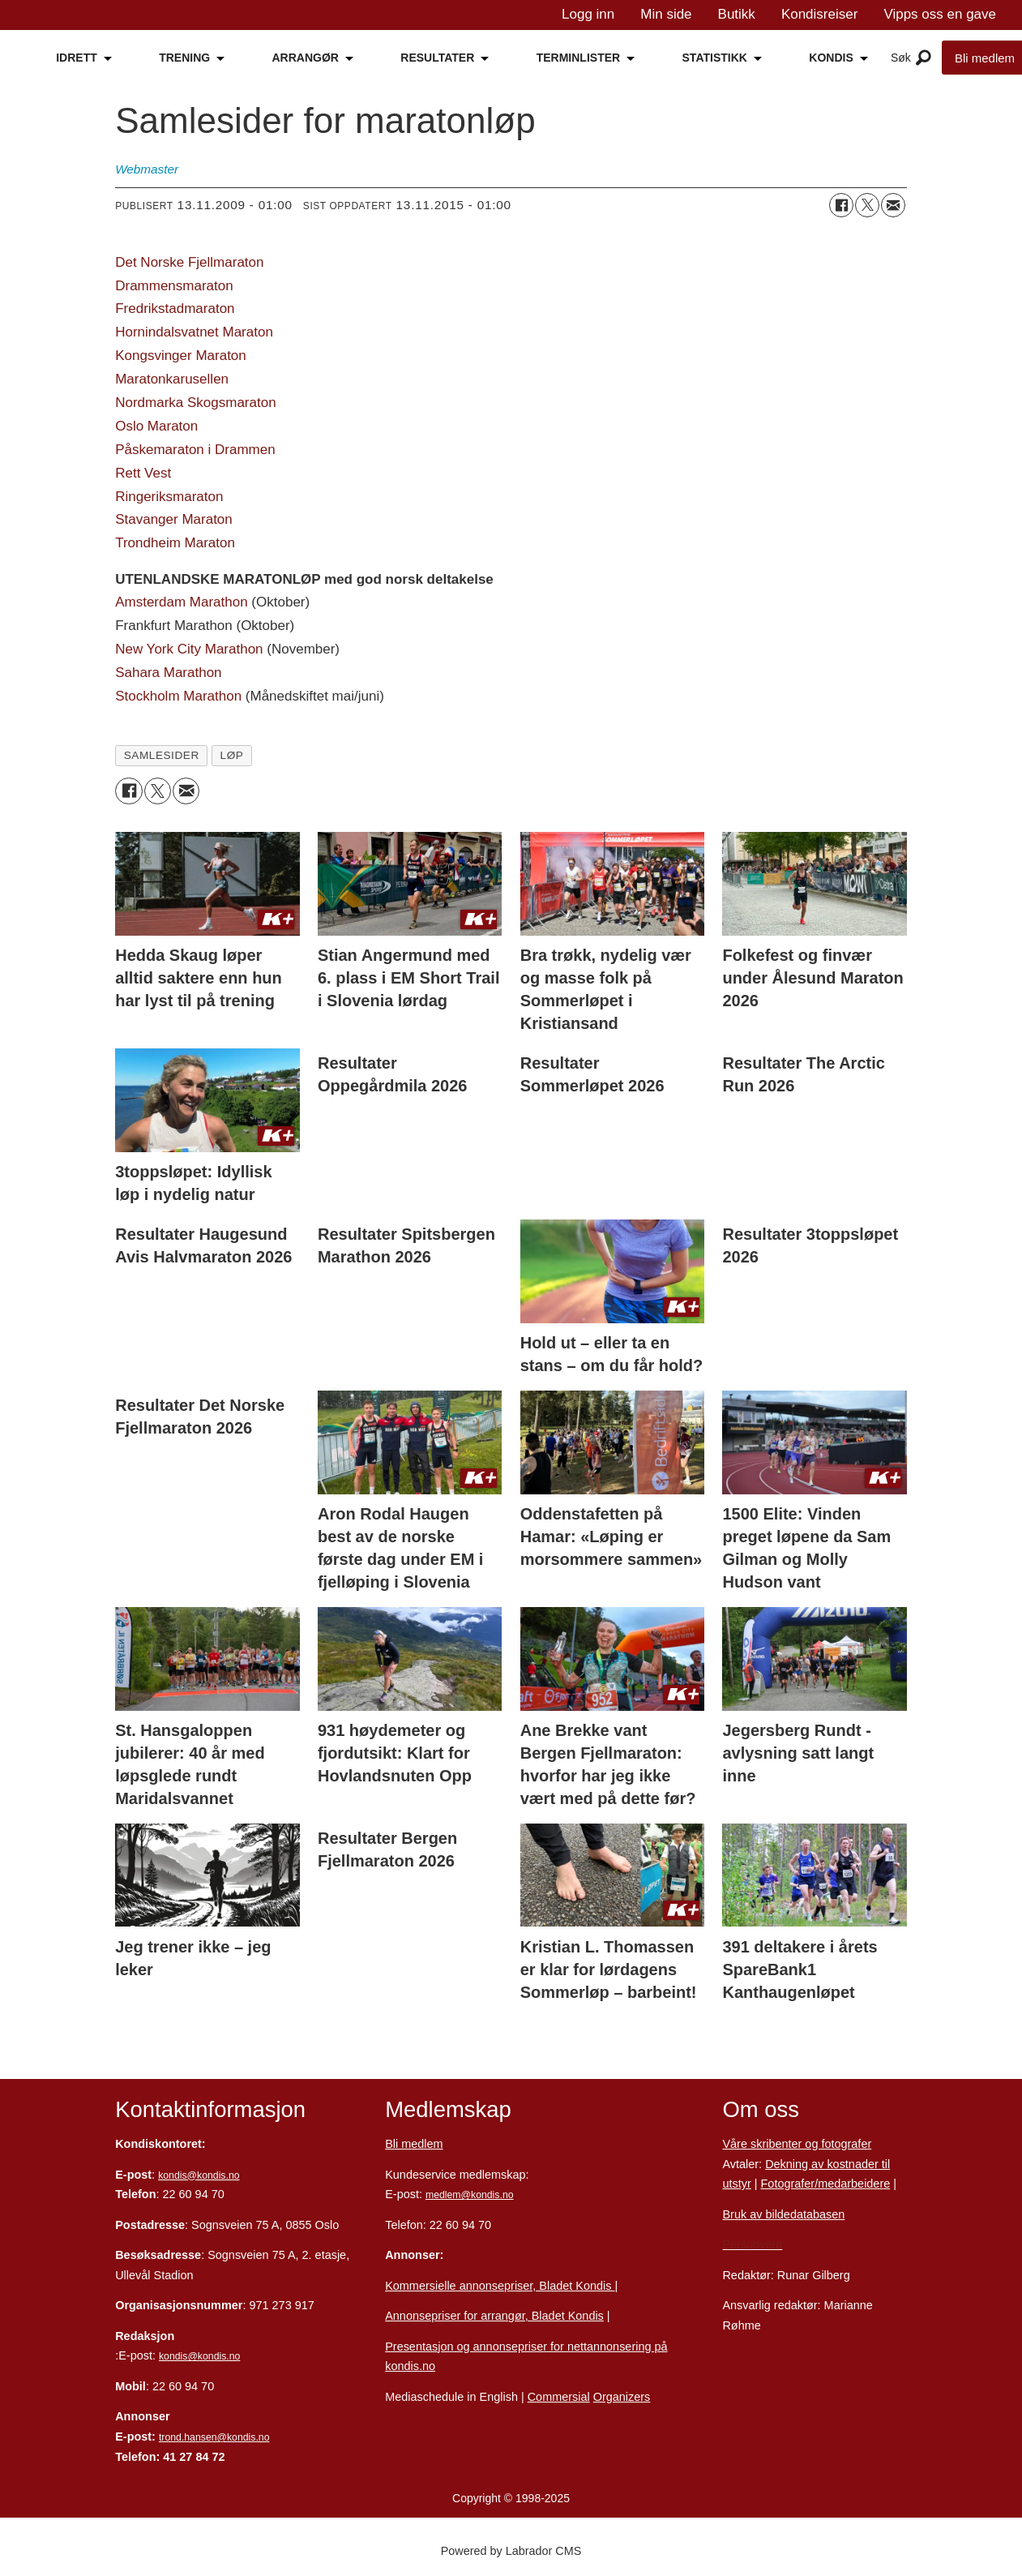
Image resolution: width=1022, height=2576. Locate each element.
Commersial (559, 2396)
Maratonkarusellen (172, 379)
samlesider (161, 755)
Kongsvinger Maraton (180, 355)
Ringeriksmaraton (169, 496)
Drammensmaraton (174, 286)
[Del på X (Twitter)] (867, 205)
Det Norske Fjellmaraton (189, 262)
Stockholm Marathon (178, 696)
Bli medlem (414, 2143)
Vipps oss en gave (939, 14)
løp (232, 755)
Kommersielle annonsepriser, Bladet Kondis (499, 2285)
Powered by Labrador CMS (511, 2550)
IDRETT (76, 57)
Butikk (736, 14)
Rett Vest (143, 473)
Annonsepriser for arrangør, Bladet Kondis (494, 2315)
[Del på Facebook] (841, 205)
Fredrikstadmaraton (174, 308)
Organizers (622, 2396)
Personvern (752, 2244)
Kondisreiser (819, 14)
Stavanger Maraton (174, 519)
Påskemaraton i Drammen (195, 449)
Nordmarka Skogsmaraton (195, 402)
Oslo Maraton (156, 426)
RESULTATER (437, 57)
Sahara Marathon (168, 672)
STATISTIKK (714, 57)
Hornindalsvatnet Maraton (194, 332)
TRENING (184, 57)
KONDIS (831, 57)
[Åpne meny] (923, 58)
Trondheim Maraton (175, 543)
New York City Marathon (189, 649)
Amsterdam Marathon (181, 602)
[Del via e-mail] (893, 205)
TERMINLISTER (578, 57)
